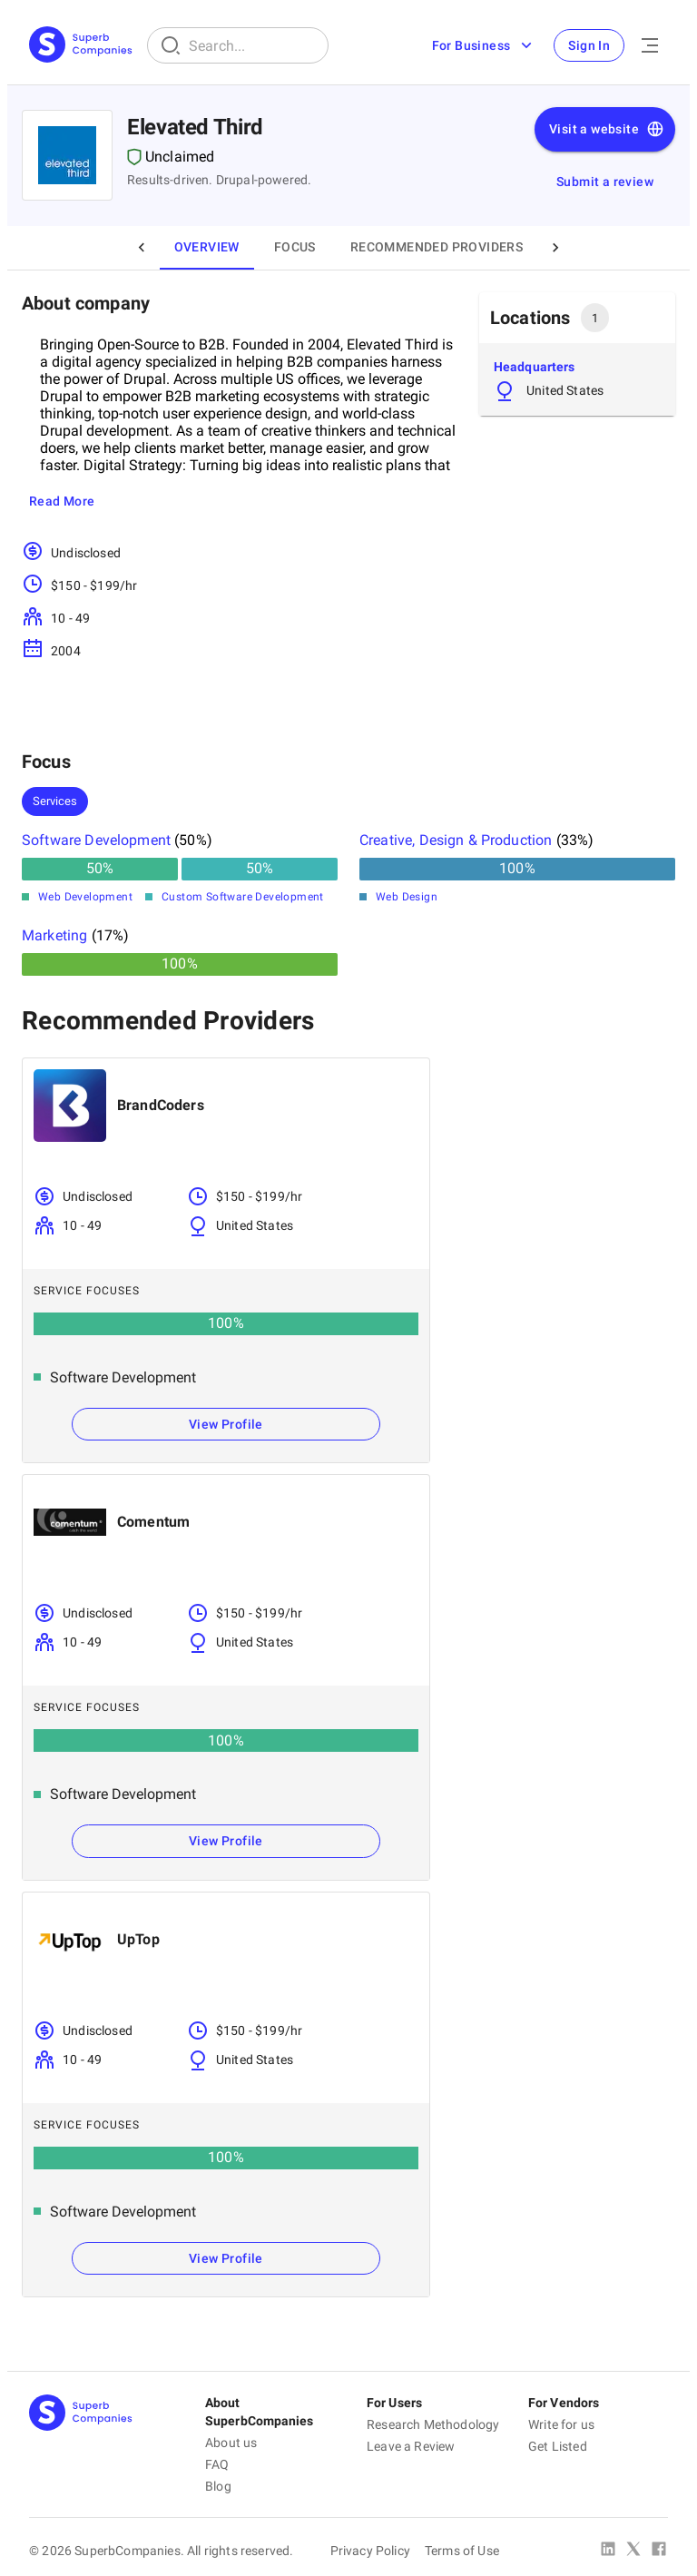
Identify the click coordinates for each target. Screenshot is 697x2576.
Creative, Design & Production (455, 840)
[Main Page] (81, 45)
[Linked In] (608, 2550)
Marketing (54, 935)
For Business (483, 45)
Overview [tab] (207, 248)
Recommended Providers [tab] (436, 248)
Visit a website (606, 130)
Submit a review (604, 181)
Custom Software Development (243, 896)
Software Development (96, 840)
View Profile (226, 1424)
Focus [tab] (295, 248)
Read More (62, 502)
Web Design (406, 896)
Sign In (589, 45)
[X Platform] (633, 2550)
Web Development (85, 896)
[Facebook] (659, 2550)
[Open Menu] (650, 45)
